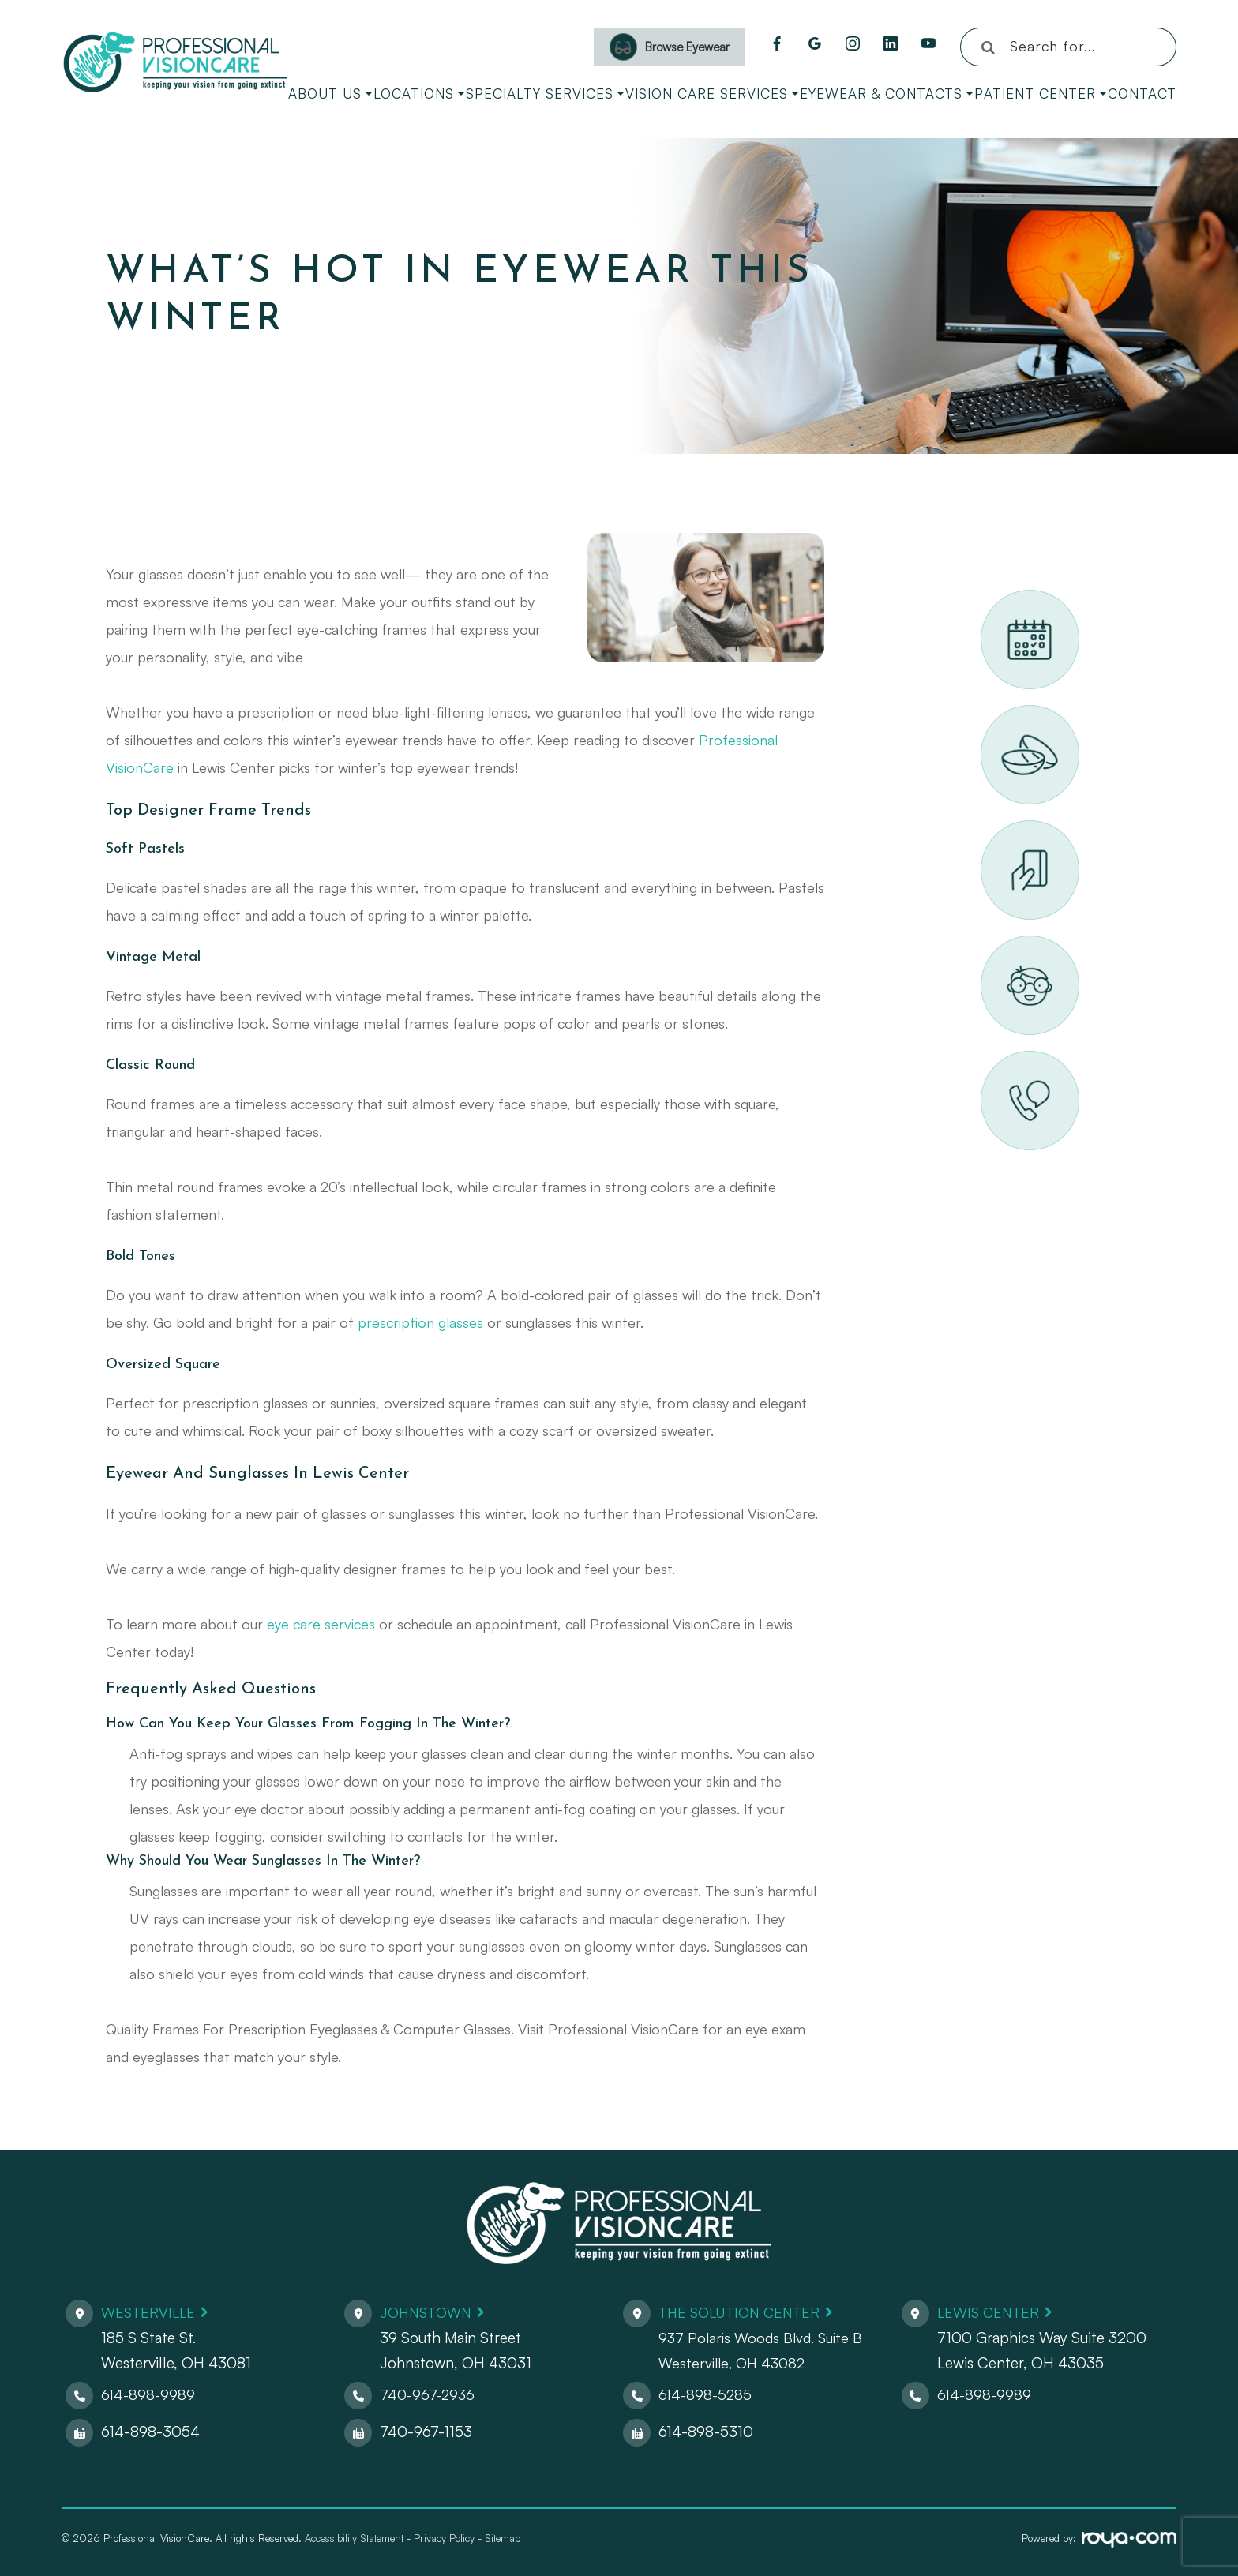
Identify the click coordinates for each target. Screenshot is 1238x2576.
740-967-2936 (429, 2394)
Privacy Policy (444, 2538)
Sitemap (502, 2538)
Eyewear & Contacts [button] (886, 93)
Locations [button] (418, 93)
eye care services (321, 1624)
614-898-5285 (706, 2394)
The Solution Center (743, 2312)
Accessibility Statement (354, 2538)
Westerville (150, 2312)
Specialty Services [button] (545, 93)
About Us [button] (330, 93)
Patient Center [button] (1040, 93)
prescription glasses (420, 1322)
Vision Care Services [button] (711, 93)
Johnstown (429, 2312)
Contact (1142, 93)
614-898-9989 (149, 2394)
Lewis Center (990, 2312)
